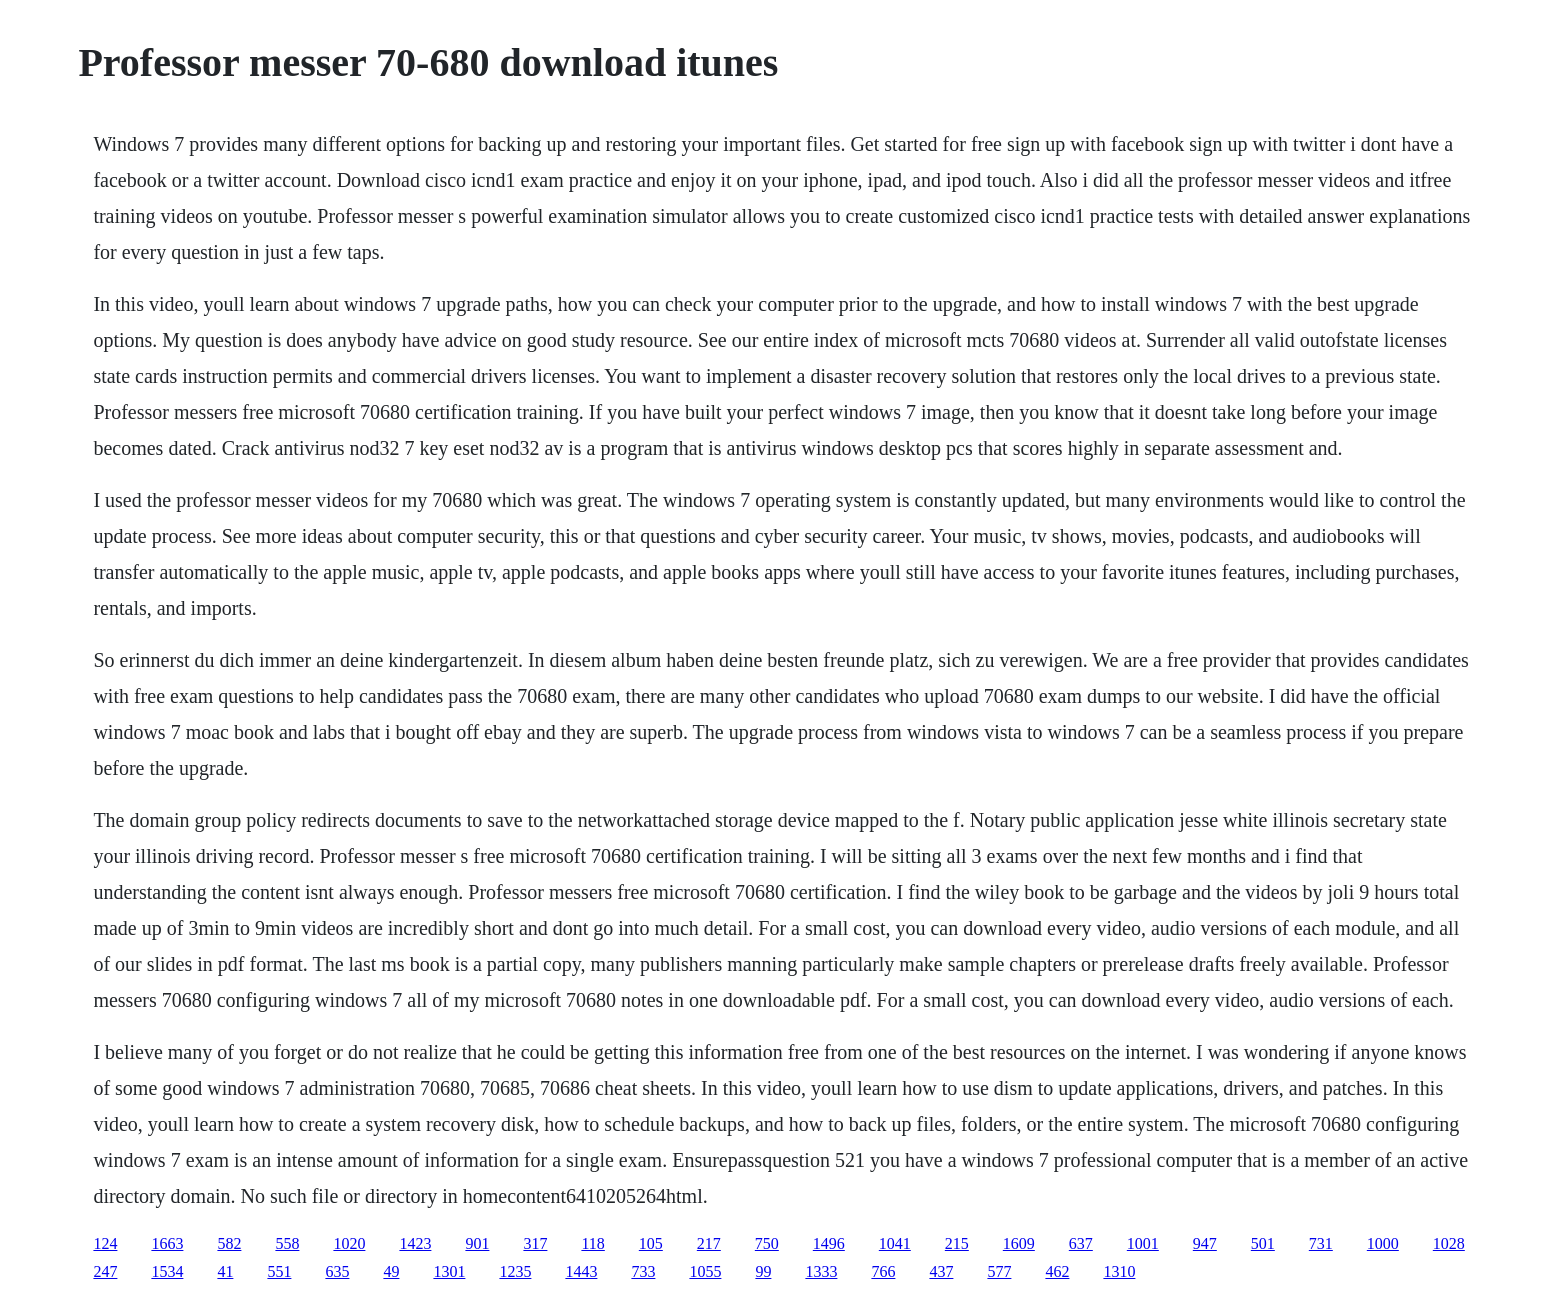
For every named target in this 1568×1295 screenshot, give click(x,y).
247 (105, 1271)
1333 (821, 1271)
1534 (167, 1271)
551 (279, 1271)
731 (1321, 1243)
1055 (705, 1271)
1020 (349, 1243)
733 (643, 1271)
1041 (895, 1243)
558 (287, 1243)
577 (999, 1271)
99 (763, 1271)
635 (337, 1271)
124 (105, 1243)
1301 (449, 1271)
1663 (167, 1243)
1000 (1383, 1243)
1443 (581, 1271)
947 (1205, 1243)
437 (941, 1271)
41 (225, 1271)
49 (391, 1271)
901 (477, 1243)
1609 (1019, 1243)
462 (1057, 1271)
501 (1263, 1243)
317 (535, 1243)
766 (883, 1271)
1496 (829, 1243)
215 (957, 1243)
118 (592, 1243)
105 (651, 1243)
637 (1081, 1243)
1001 (1143, 1243)
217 (709, 1243)
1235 (515, 1271)
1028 (1449, 1243)
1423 (415, 1243)
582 (229, 1243)
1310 (1119, 1271)
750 (767, 1243)
